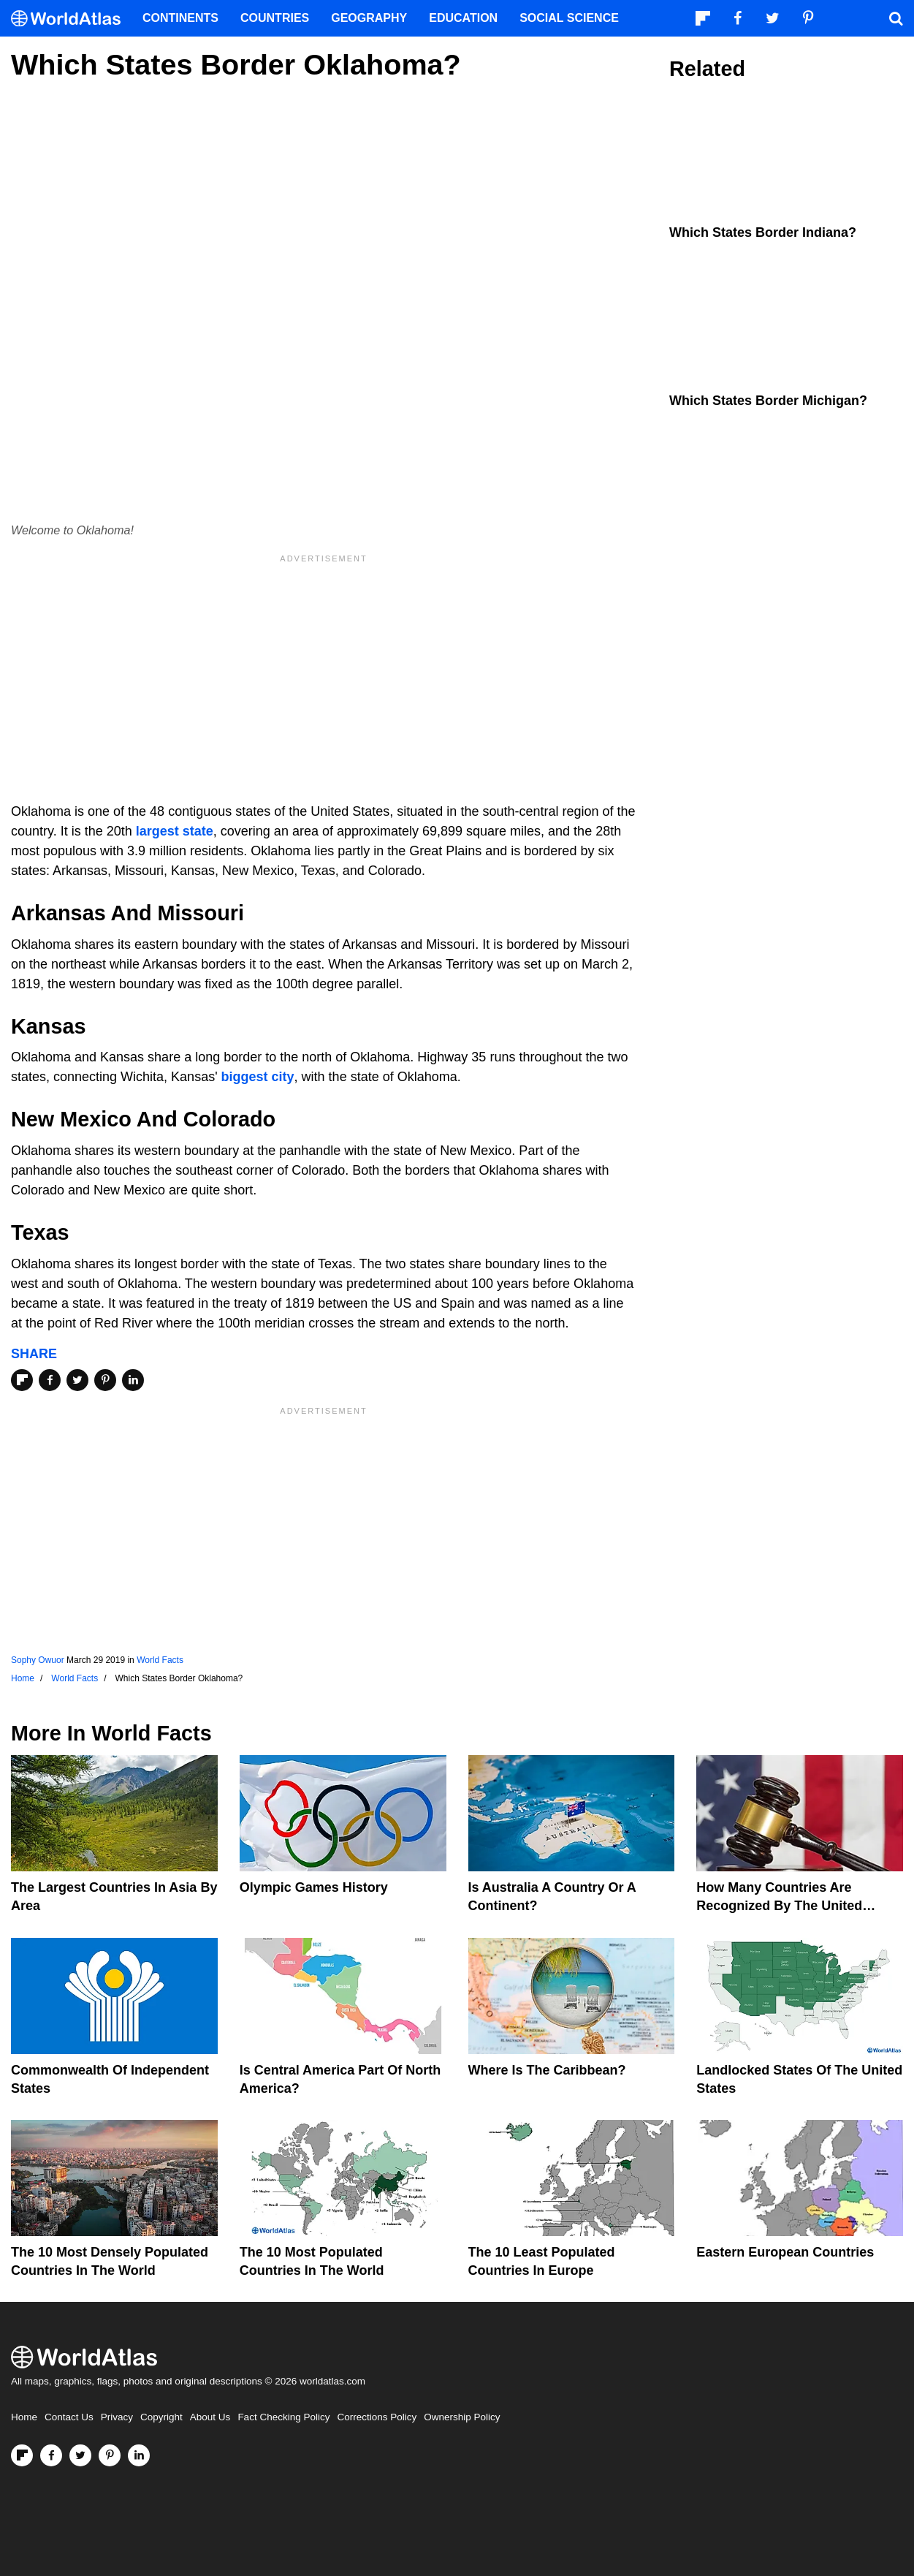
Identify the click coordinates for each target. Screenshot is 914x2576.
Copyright (161, 2417)
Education (463, 18)
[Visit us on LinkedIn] (139, 2455)
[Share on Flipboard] (22, 1380)
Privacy (117, 2417)
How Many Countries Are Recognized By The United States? (779, 1905)
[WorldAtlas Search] (895, 18)
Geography (369, 18)
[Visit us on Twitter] (80, 2455)
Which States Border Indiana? (762, 232)
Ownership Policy (462, 2417)
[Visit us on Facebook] (51, 2455)
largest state (174, 831)
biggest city (257, 1076)
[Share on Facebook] (50, 1380)
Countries (274, 18)
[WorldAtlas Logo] (71, 18)
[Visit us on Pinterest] (110, 2455)
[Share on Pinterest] (105, 1380)
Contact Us (69, 2417)
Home (24, 2417)
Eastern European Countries (785, 2252)
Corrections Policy (376, 2417)
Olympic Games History (314, 1887)
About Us (210, 2417)
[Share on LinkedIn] (133, 1380)
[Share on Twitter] (77, 1380)
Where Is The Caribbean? (547, 2070)
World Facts (160, 1660)
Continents (180, 18)
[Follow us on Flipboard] (22, 2455)
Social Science (569, 18)
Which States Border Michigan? (768, 400)
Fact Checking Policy (283, 2417)
